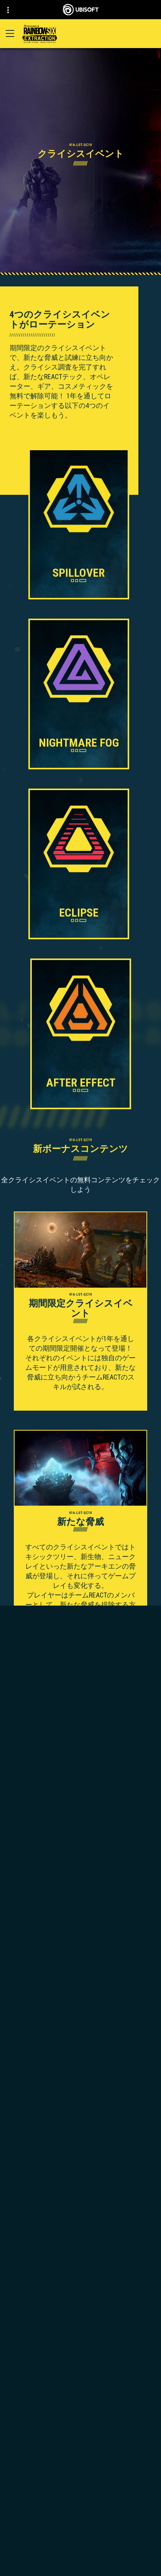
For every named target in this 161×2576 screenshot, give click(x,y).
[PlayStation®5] (80, 2204)
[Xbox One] (80, 2195)
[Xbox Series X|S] (80, 2186)
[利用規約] (80, 2558)
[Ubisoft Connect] (80, 2478)
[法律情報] (80, 2571)
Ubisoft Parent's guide (117, 2295)
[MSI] (80, 2261)
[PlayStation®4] (80, 2213)
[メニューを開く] (10, 33)
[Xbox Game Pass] (80, 2178)
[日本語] (80, 2400)
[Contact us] (80, 2533)
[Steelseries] (80, 2270)
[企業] (80, 2489)
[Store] (80, 2466)
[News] (80, 2501)
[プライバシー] (80, 2545)
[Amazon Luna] (80, 2231)
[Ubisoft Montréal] (80, 2147)
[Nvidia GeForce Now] (80, 2279)
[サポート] (80, 2513)
